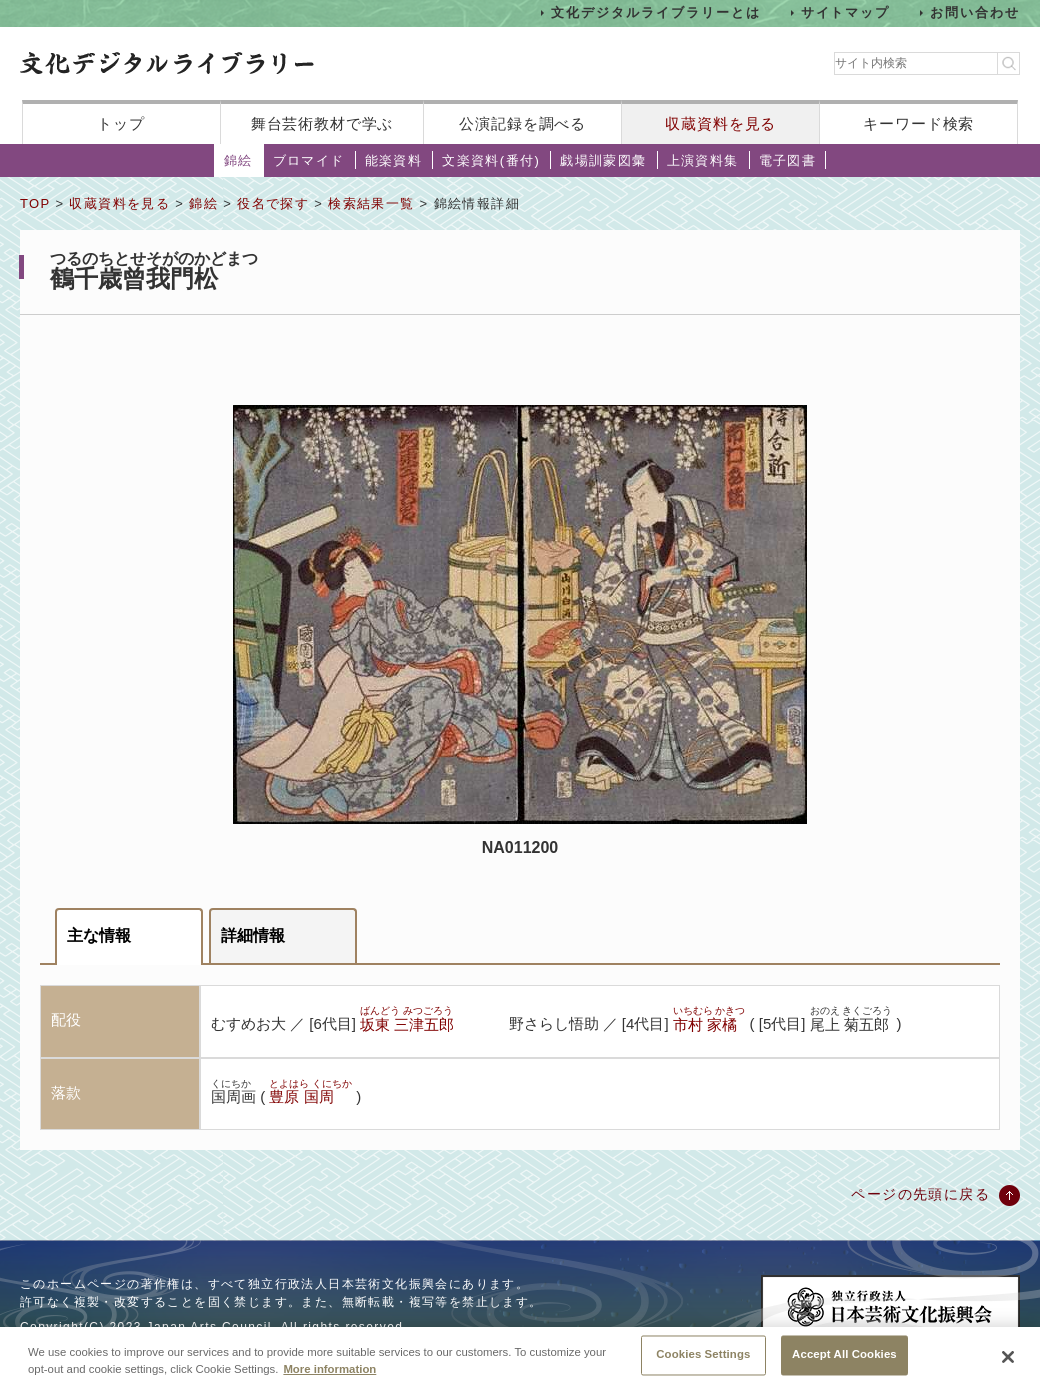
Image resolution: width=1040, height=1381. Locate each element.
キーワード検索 (918, 123)
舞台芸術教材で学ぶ (322, 123)
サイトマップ (846, 12)
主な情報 (99, 935)
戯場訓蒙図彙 (603, 160)
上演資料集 (703, 160)
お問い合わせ (975, 12)
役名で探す (273, 203)
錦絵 (238, 160)
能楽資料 (394, 160)
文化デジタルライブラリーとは (655, 12)
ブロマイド (309, 160)
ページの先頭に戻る (920, 1194)
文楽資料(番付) (491, 160)
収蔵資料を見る (720, 123)
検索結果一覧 (371, 203)
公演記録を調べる (522, 123)
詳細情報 (253, 935)
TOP (35, 203)
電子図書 (788, 160)
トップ (121, 123)
